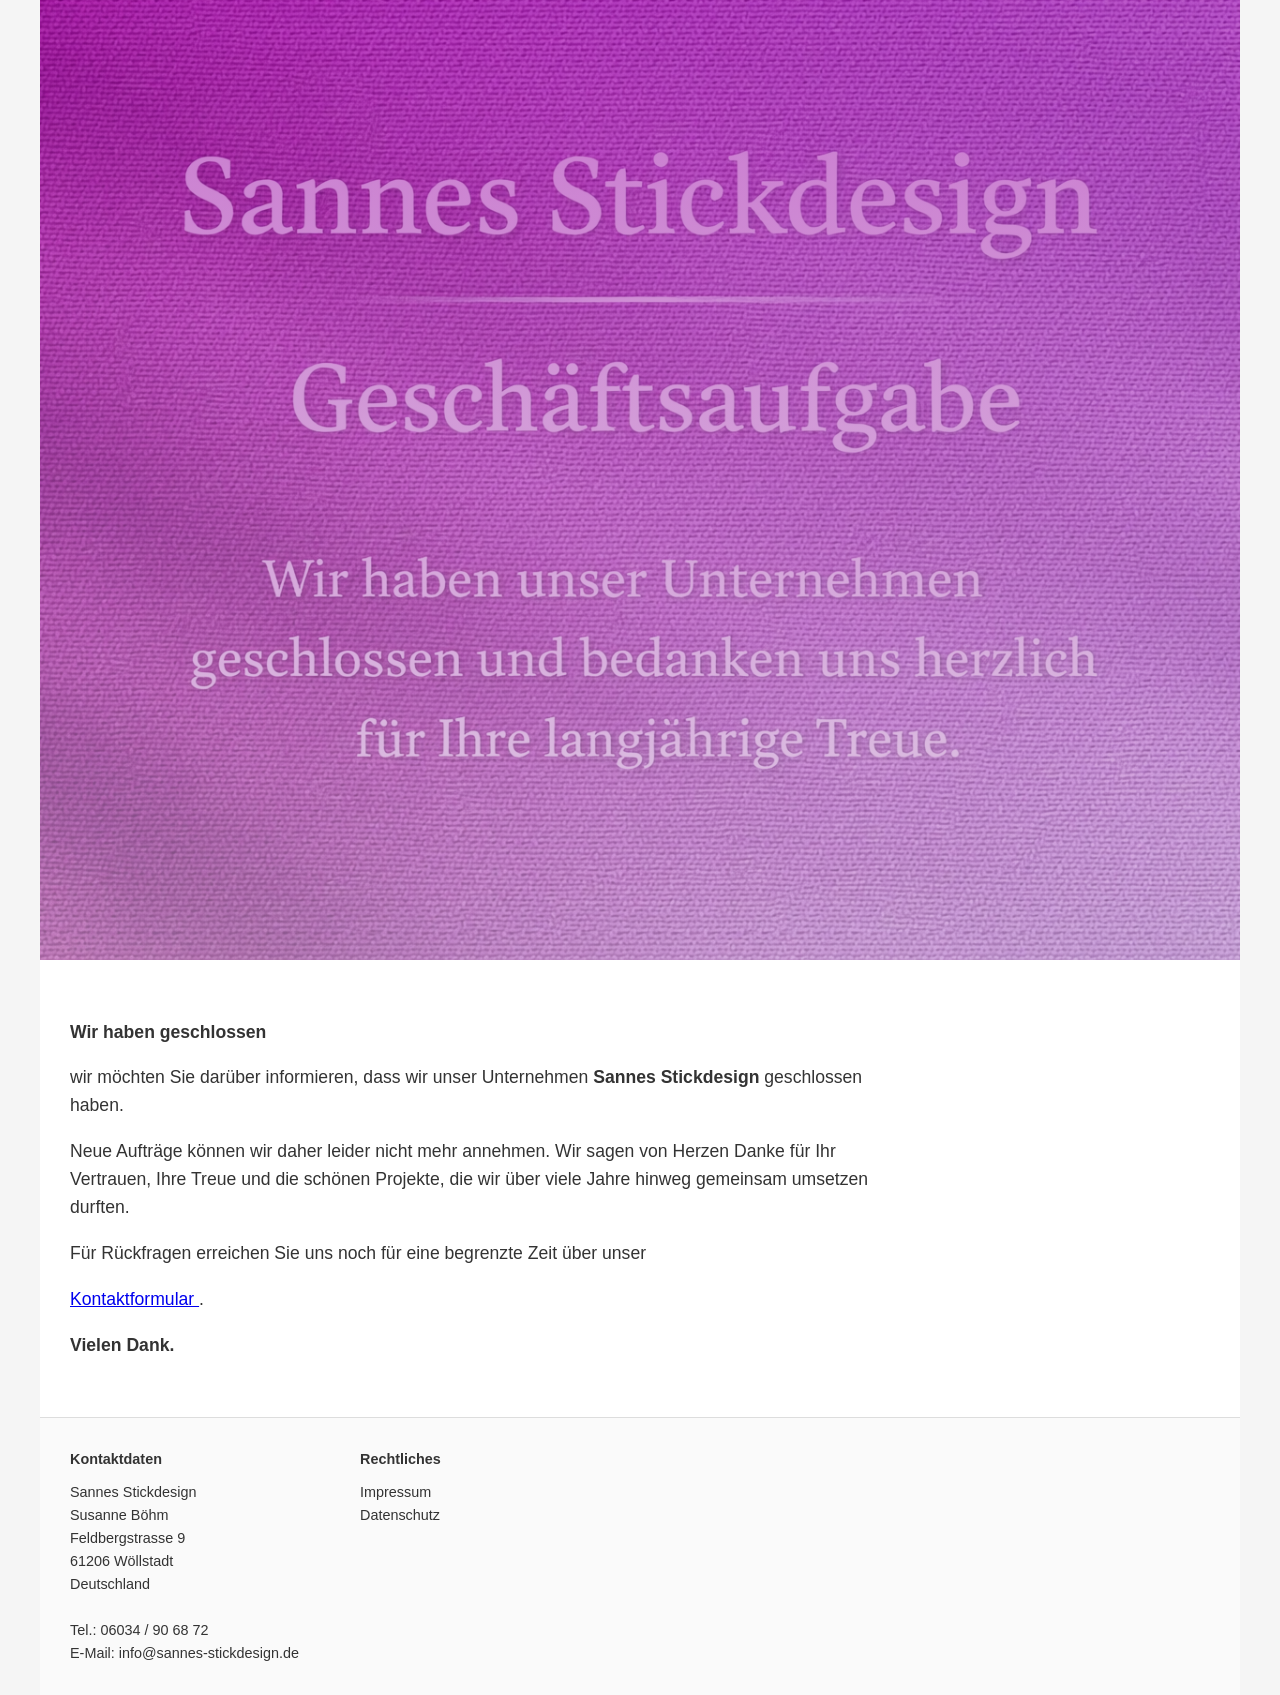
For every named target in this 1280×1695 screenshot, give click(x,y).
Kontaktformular (134, 1299)
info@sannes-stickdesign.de (209, 1653)
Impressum (395, 1492)
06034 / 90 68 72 (154, 1630)
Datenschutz (400, 1515)
